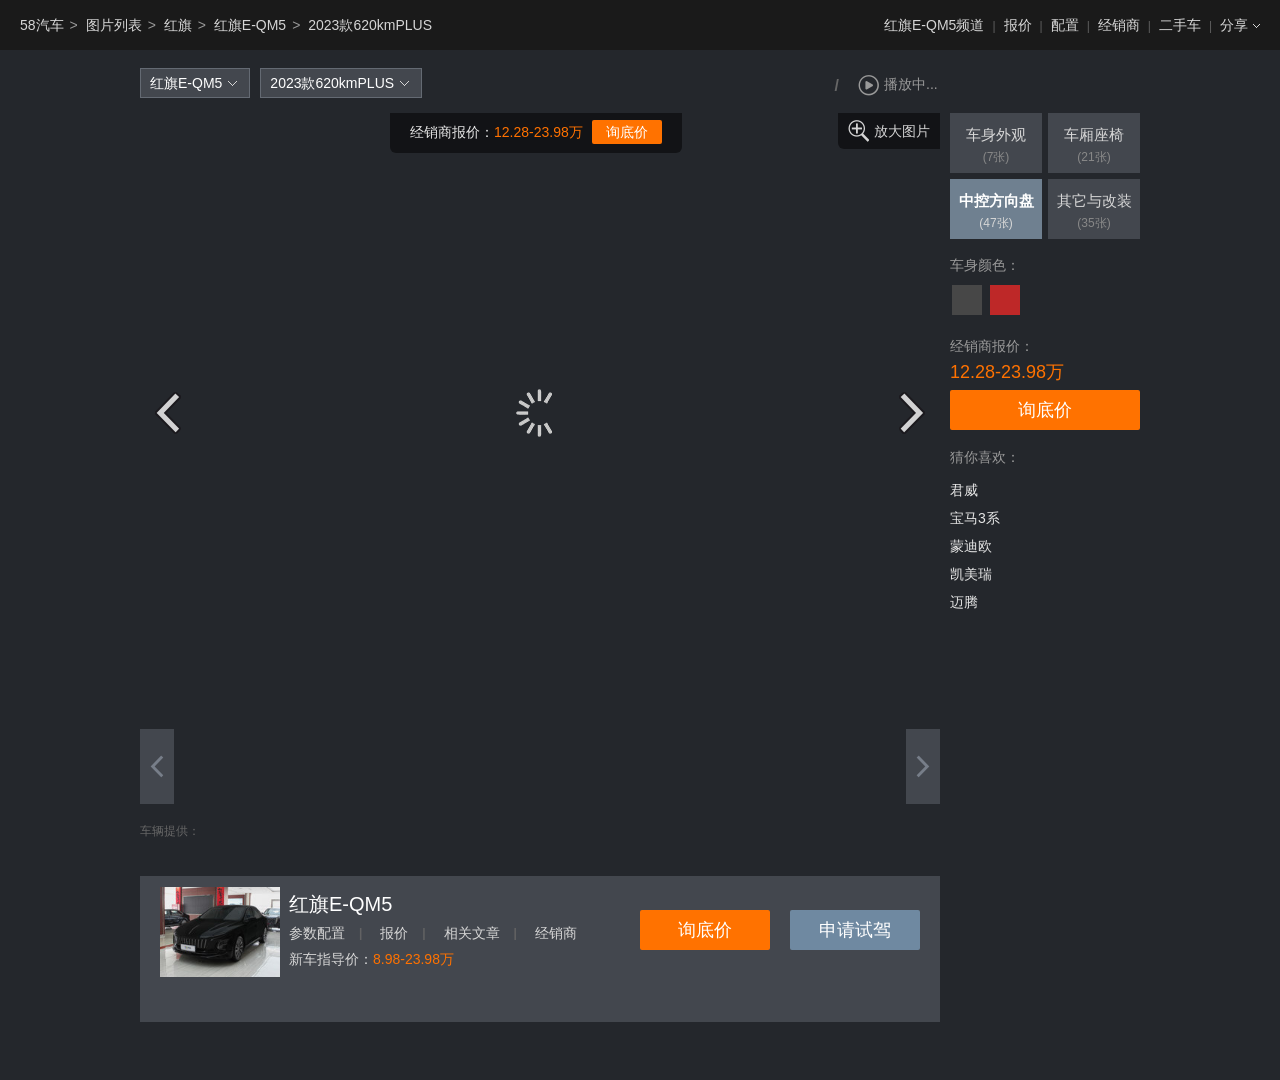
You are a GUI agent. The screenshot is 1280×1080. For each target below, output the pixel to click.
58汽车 (42, 25)
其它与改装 (1094, 213)
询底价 (627, 132)
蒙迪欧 (971, 546)
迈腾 (964, 602)
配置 (1065, 25)
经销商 (1119, 25)
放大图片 (902, 131)
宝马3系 (975, 518)
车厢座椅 (1094, 147)
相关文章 (472, 933)
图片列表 (114, 25)
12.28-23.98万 (538, 132)
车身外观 (996, 147)
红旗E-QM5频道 (934, 25)
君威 (964, 490)
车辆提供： (170, 831)
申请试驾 (855, 930)
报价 (1018, 25)
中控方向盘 (996, 213)
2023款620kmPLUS (370, 25)
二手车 (1180, 25)
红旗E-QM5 (250, 25)
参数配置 (317, 933)
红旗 (178, 25)
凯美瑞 (971, 574)
